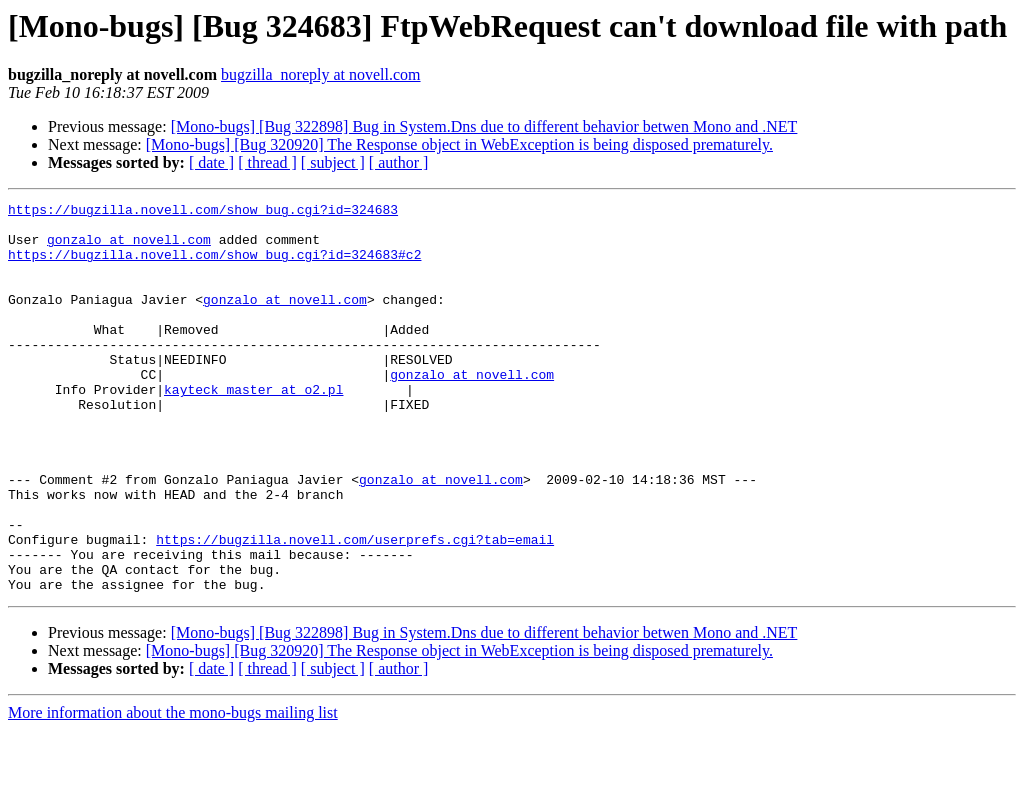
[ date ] (211, 162)
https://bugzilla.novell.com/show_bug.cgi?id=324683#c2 (214, 266)
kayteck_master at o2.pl (253, 428)
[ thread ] (267, 162)
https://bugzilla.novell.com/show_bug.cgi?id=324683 (203, 212)
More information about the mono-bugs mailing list (173, 790)
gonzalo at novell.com (129, 248)
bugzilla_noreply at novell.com (321, 74)
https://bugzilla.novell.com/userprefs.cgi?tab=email (355, 608)
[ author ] (399, 162)
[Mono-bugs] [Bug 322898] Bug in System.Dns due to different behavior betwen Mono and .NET (484, 126)
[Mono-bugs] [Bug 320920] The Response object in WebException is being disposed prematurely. (459, 144)
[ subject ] (333, 162)
